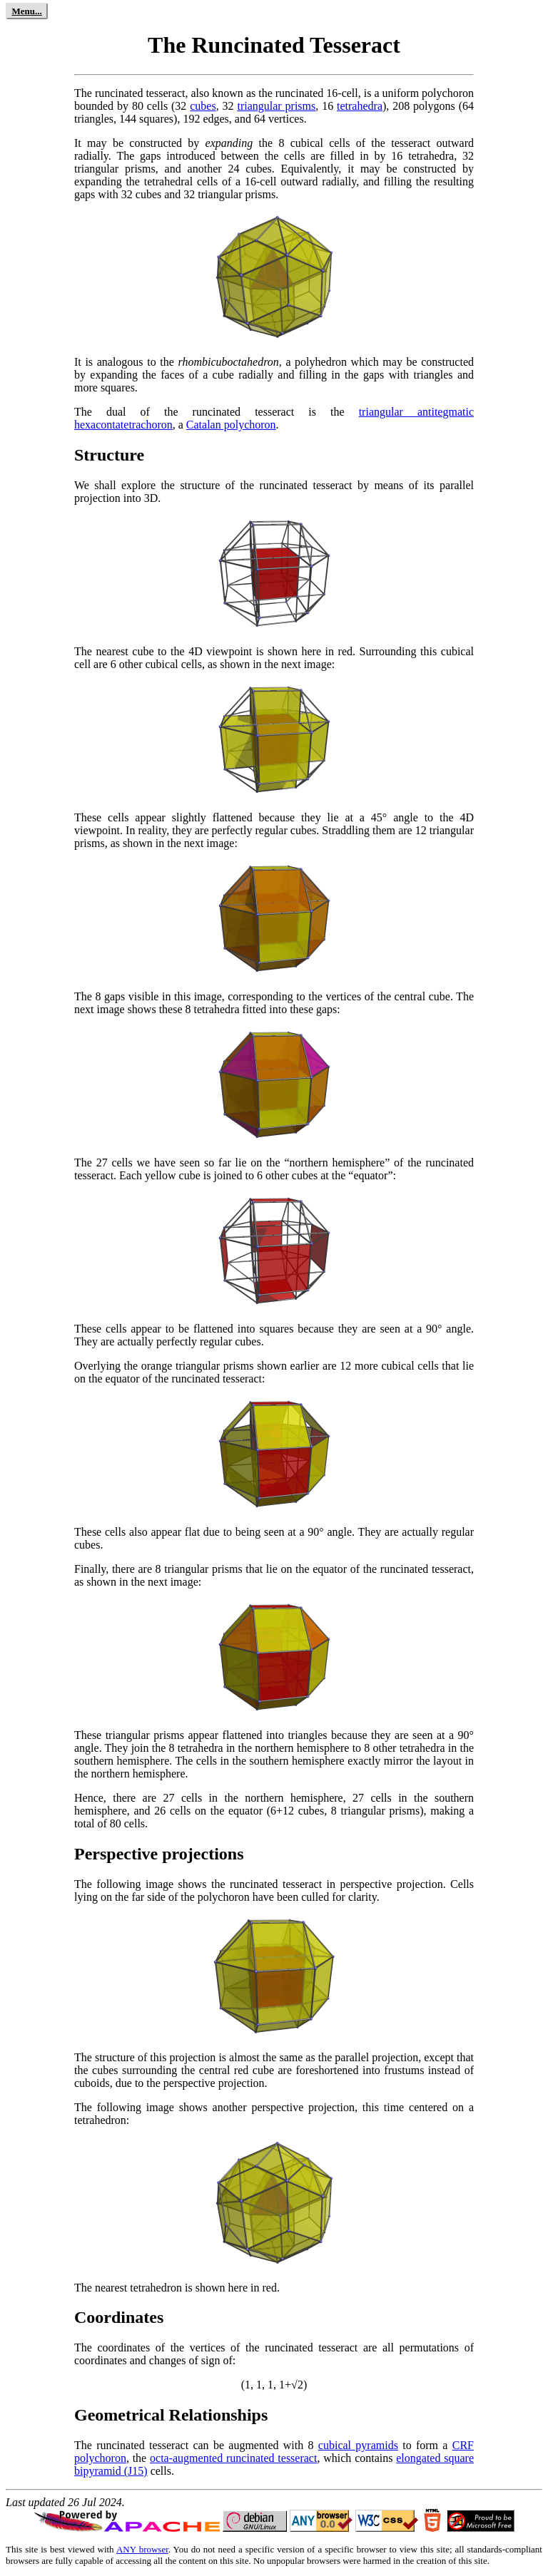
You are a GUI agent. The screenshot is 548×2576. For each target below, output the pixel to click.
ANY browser (142, 2549)
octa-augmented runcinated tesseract (233, 2458)
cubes (202, 106)
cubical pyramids (358, 2445)
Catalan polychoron (231, 425)
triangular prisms (276, 106)
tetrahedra (359, 106)
